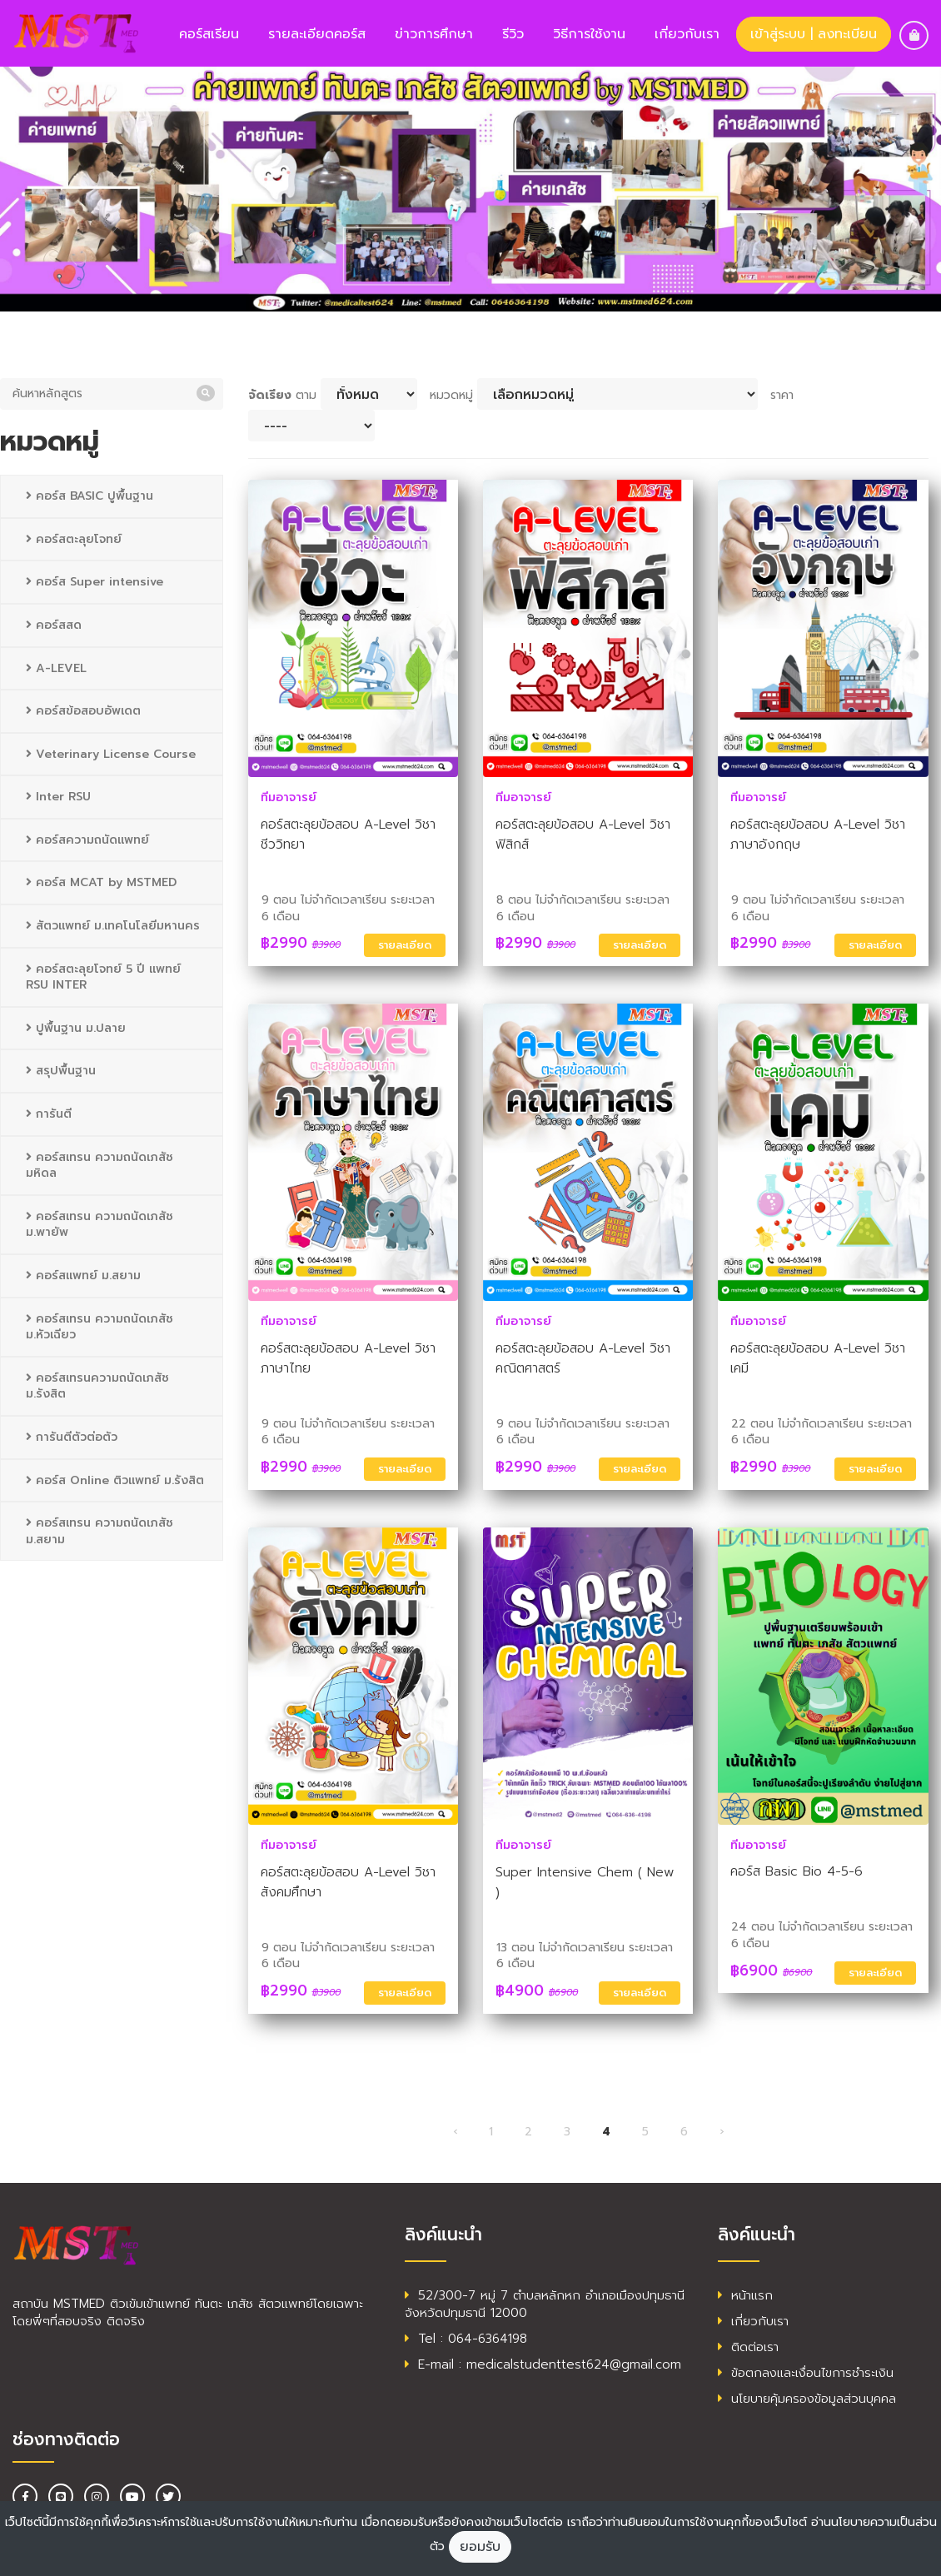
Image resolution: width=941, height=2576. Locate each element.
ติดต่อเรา (748, 2347)
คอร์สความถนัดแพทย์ (87, 840)
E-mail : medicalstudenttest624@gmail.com (543, 2364)
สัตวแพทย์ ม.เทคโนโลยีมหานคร (113, 925)
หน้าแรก (745, 2295)
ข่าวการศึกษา (434, 34)
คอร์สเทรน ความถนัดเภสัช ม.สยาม (99, 1531)
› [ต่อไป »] (721, 2131)
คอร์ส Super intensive (94, 581)
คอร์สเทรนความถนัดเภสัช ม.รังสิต (97, 1386)
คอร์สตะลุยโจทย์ (74, 539)
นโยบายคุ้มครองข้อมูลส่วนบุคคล (807, 2398)
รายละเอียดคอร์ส (317, 34)
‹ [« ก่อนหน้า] (455, 2131)
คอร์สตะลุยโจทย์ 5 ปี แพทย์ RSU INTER (103, 977)
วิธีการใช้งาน (589, 34)
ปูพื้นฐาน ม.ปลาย (76, 1028)
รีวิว (513, 34)
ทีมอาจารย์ (288, 797)
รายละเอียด (404, 945)
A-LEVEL (56, 668)
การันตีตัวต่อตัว (71, 1437)
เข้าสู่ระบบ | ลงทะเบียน (813, 34)
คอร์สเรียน (209, 34)
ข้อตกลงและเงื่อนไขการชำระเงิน (806, 2373)
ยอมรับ (480, 2547)
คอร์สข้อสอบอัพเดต (83, 711)
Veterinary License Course (111, 754)
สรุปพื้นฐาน (61, 1070)
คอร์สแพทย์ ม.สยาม (83, 1275)
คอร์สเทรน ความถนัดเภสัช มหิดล (99, 1165)
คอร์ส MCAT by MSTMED (101, 882)
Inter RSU (58, 796)
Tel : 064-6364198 (466, 2338)
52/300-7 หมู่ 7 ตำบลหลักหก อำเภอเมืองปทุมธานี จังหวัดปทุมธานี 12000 (545, 2304)
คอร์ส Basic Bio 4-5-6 (796, 1871)
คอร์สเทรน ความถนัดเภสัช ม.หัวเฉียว (99, 1327)
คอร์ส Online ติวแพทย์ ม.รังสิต (115, 1480)
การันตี (49, 1114)
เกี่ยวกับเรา (687, 34)
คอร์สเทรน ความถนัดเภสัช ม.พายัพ (99, 1225)
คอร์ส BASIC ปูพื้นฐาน (89, 496)
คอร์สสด (54, 625)
